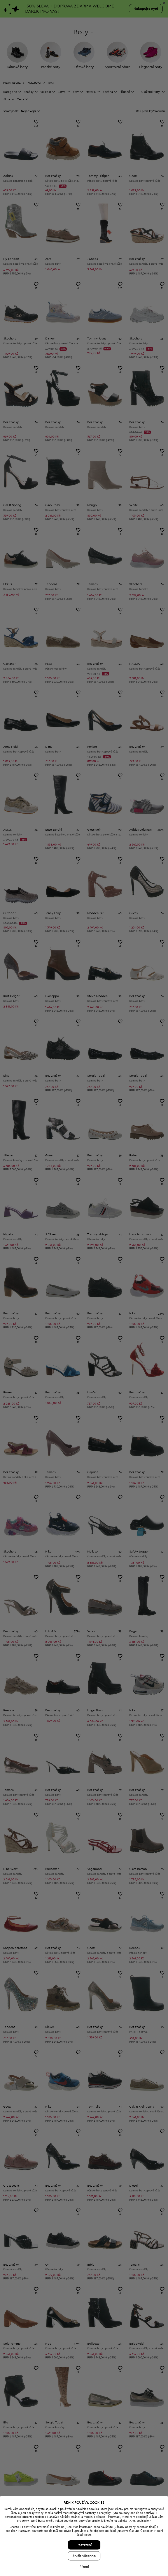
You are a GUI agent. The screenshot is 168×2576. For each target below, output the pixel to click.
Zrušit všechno (84, 2556)
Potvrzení (84, 2545)
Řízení (84, 2567)
